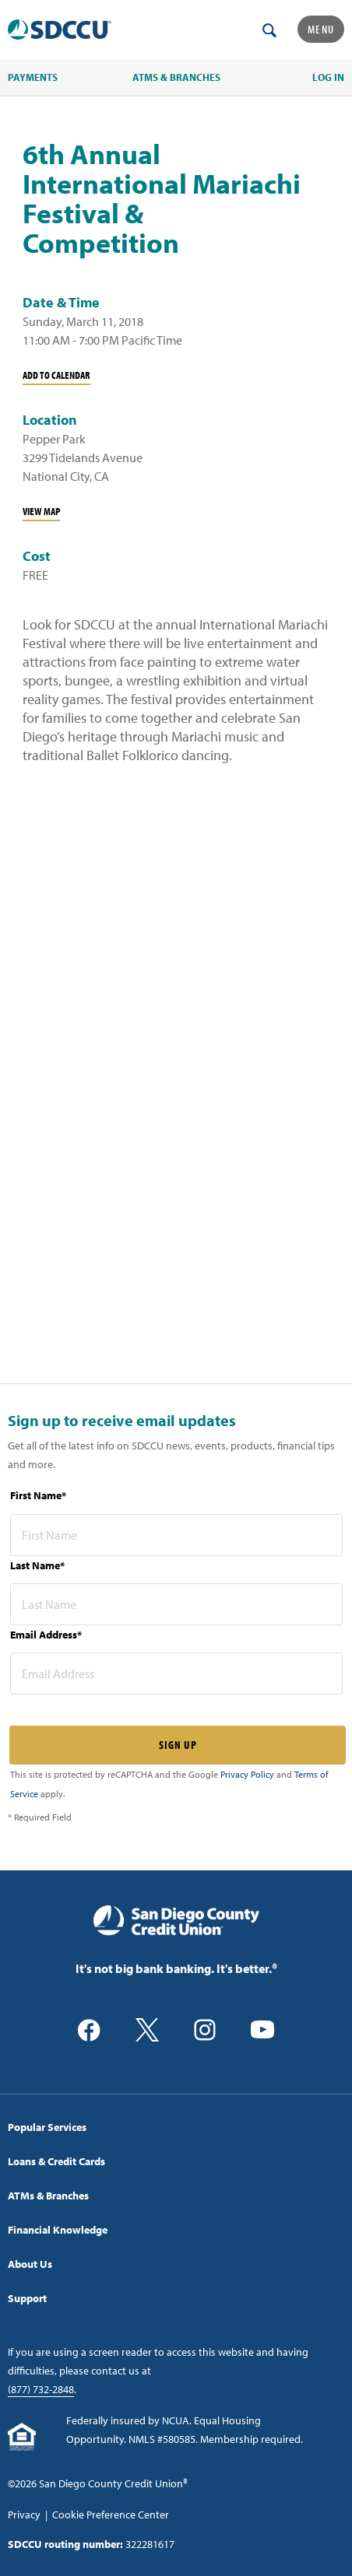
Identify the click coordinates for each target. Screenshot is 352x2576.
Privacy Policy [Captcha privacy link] (247, 1774)
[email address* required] (176, 1673)
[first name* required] (176, 1535)
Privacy (24, 2515)
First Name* (38, 1495)
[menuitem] (176, 2127)
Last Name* (37, 1565)
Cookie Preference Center (110, 2515)
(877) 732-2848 (41, 2389)
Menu (321, 29)
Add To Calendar (56, 375)
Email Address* (46, 1635)
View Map (41, 511)
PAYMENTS (33, 77)
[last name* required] (176, 1604)
